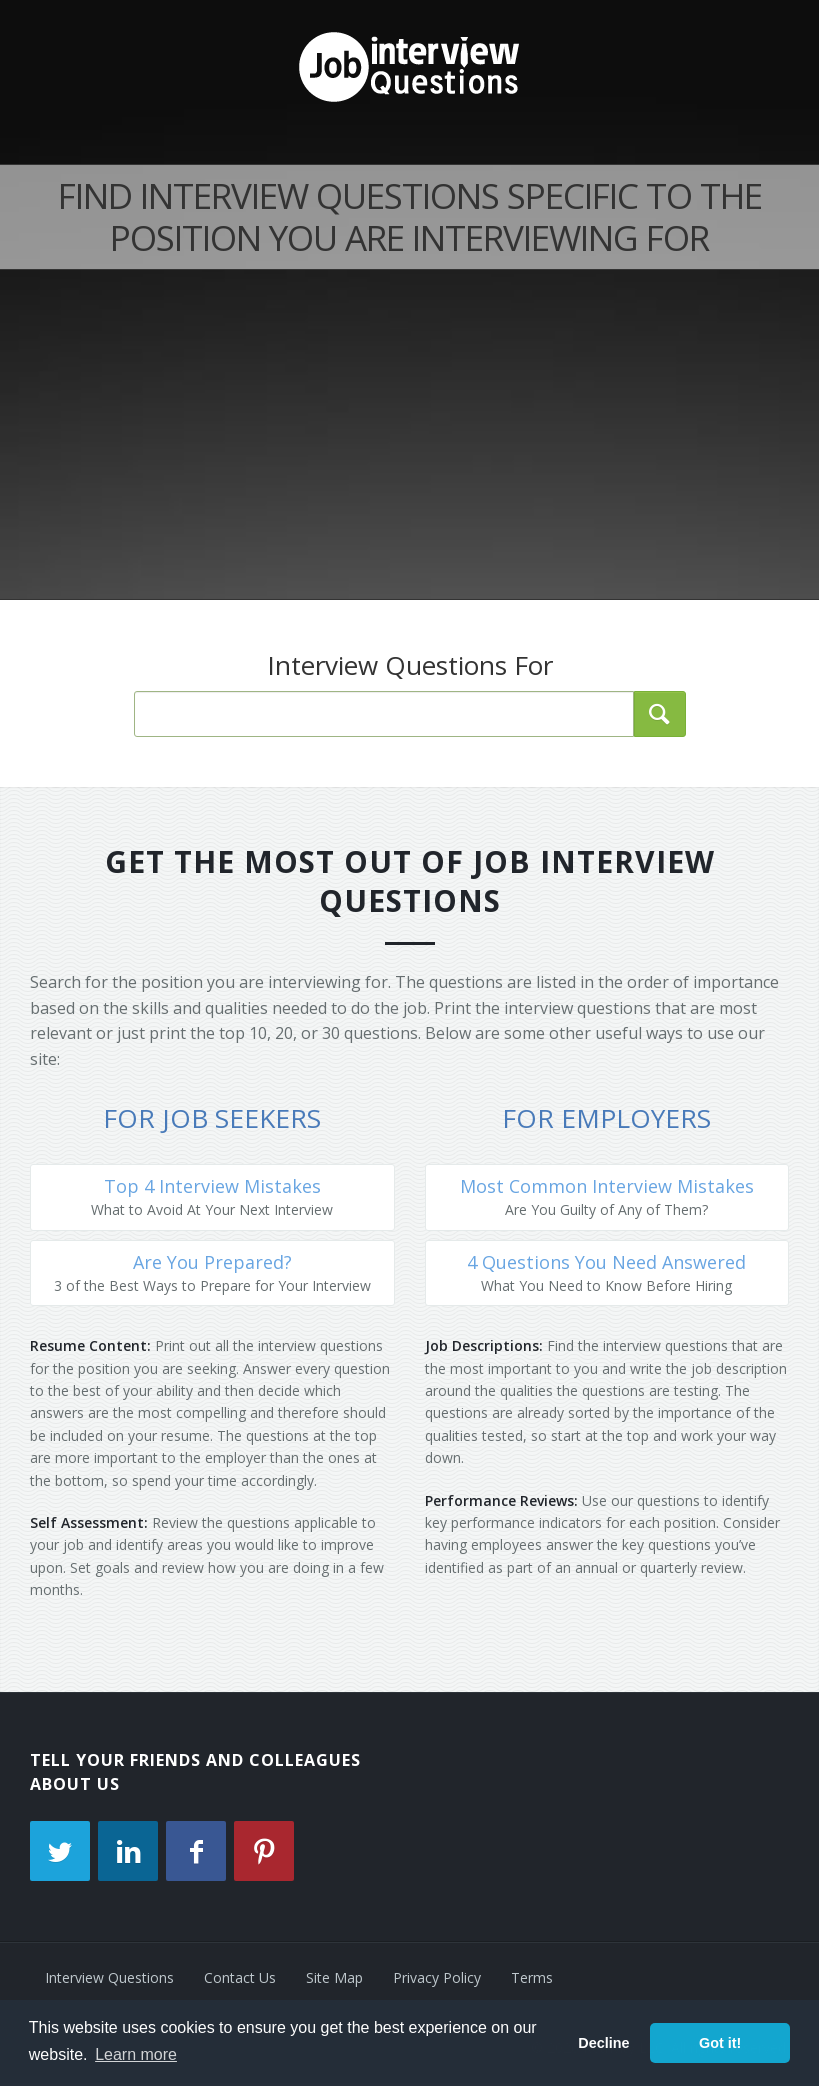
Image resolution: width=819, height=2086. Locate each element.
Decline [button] (603, 2043)
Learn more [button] (136, 2054)
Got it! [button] (720, 2043)
